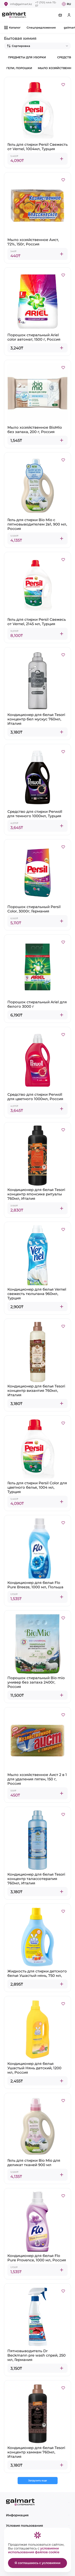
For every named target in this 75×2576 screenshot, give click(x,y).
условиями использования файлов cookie (33, 2550)
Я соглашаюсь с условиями (37, 2563)
